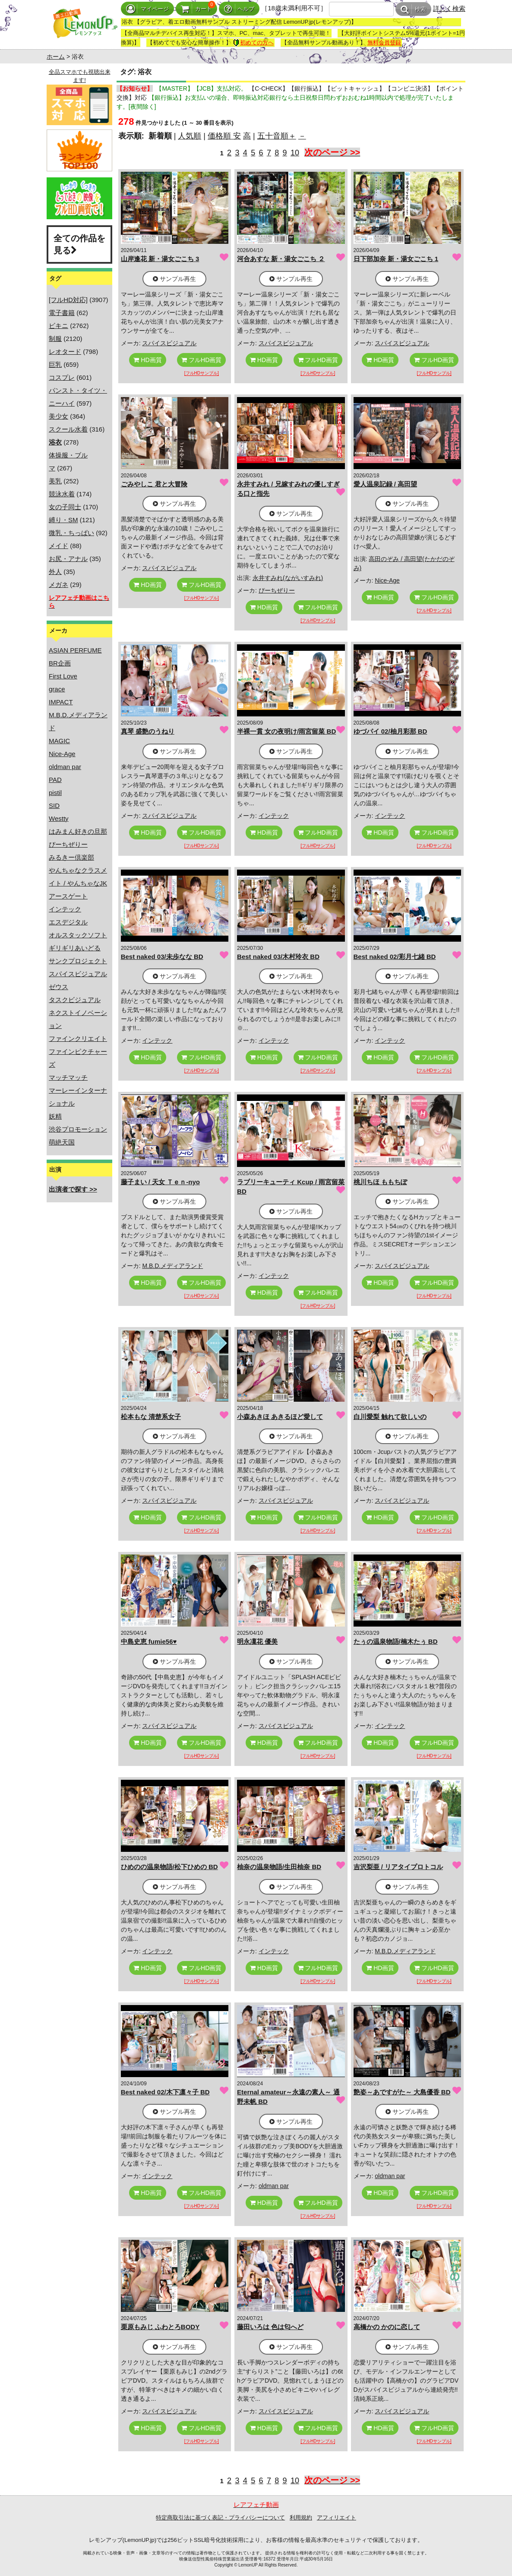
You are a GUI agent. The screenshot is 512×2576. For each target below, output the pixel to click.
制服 (55, 338)
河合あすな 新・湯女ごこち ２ (281, 258)
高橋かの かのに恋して (387, 2326)
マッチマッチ (68, 1077)
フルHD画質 (201, 359)
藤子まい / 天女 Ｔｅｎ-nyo (160, 1182)
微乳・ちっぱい (71, 532)
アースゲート (68, 896)
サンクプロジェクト (78, 961)
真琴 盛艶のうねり (147, 731)
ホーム (56, 56)
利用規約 (301, 2517)
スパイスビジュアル (78, 973)
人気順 (189, 136)
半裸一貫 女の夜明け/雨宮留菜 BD (286, 731)
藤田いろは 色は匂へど (270, 2326)
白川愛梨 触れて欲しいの (390, 1416)
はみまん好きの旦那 (78, 831)
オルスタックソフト (78, 935)
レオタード (65, 351)
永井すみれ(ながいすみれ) (288, 577)
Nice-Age (62, 753)
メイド (58, 545)
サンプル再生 (174, 278)
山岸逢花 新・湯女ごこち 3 (160, 258)
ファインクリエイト (78, 1038)
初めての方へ (253, 42)
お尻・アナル (68, 558)
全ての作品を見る (79, 244)
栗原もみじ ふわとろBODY (160, 2326)
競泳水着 (62, 494)
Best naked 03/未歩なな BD (162, 956)
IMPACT (61, 702)
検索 (413, 9)
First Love (63, 676)
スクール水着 (68, 429)
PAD (55, 779)
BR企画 (60, 663)
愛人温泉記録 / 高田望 (385, 484)
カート (196, 9)
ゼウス (58, 986)
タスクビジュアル (75, 999)
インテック (65, 909)
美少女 (58, 416)
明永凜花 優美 (257, 1641)
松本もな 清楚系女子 (151, 1416)
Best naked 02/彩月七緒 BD (395, 956)
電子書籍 (62, 312)
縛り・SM (63, 519)
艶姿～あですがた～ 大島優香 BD (402, 2092)
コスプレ (62, 377)
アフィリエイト (336, 2517)
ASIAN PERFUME (75, 650)
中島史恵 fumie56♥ (149, 1641)
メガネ (58, 584)
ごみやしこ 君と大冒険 (154, 484)
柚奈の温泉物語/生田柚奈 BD (279, 1866)
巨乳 (55, 364)
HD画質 (147, 359)
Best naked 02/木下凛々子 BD (165, 2092)
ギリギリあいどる (75, 948)
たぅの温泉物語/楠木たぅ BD (396, 1641)
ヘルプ (239, 9)
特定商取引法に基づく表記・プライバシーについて (220, 2517)
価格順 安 (224, 136)
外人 (55, 571)
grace (57, 689)
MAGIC (59, 740)
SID (54, 805)
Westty (59, 818)
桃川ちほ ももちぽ (380, 1182)
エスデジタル (68, 922)
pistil (55, 792)
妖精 (55, 1116)
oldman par (65, 766)
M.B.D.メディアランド (172, 1265)
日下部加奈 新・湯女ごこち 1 (396, 258)
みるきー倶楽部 (71, 857)
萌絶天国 (62, 1142)
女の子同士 (65, 507)
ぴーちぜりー (68, 844)
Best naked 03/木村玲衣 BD (278, 956)
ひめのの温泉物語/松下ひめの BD (169, 1866)
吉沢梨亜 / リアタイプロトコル (398, 1866)
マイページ (147, 9)
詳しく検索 (449, 8)
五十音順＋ (276, 136)
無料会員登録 (384, 42)
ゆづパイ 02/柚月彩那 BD (390, 731)
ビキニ (58, 325)
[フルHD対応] (68, 299)
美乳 (55, 481)
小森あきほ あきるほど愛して (280, 1416)
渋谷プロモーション (78, 1129)
